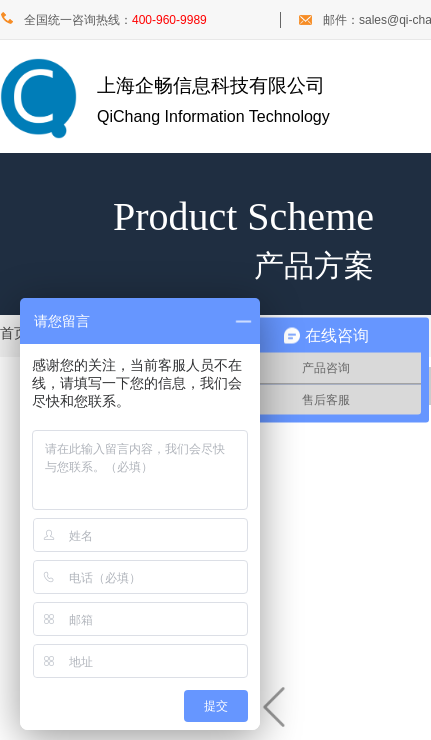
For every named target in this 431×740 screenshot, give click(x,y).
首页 (14, 333)
